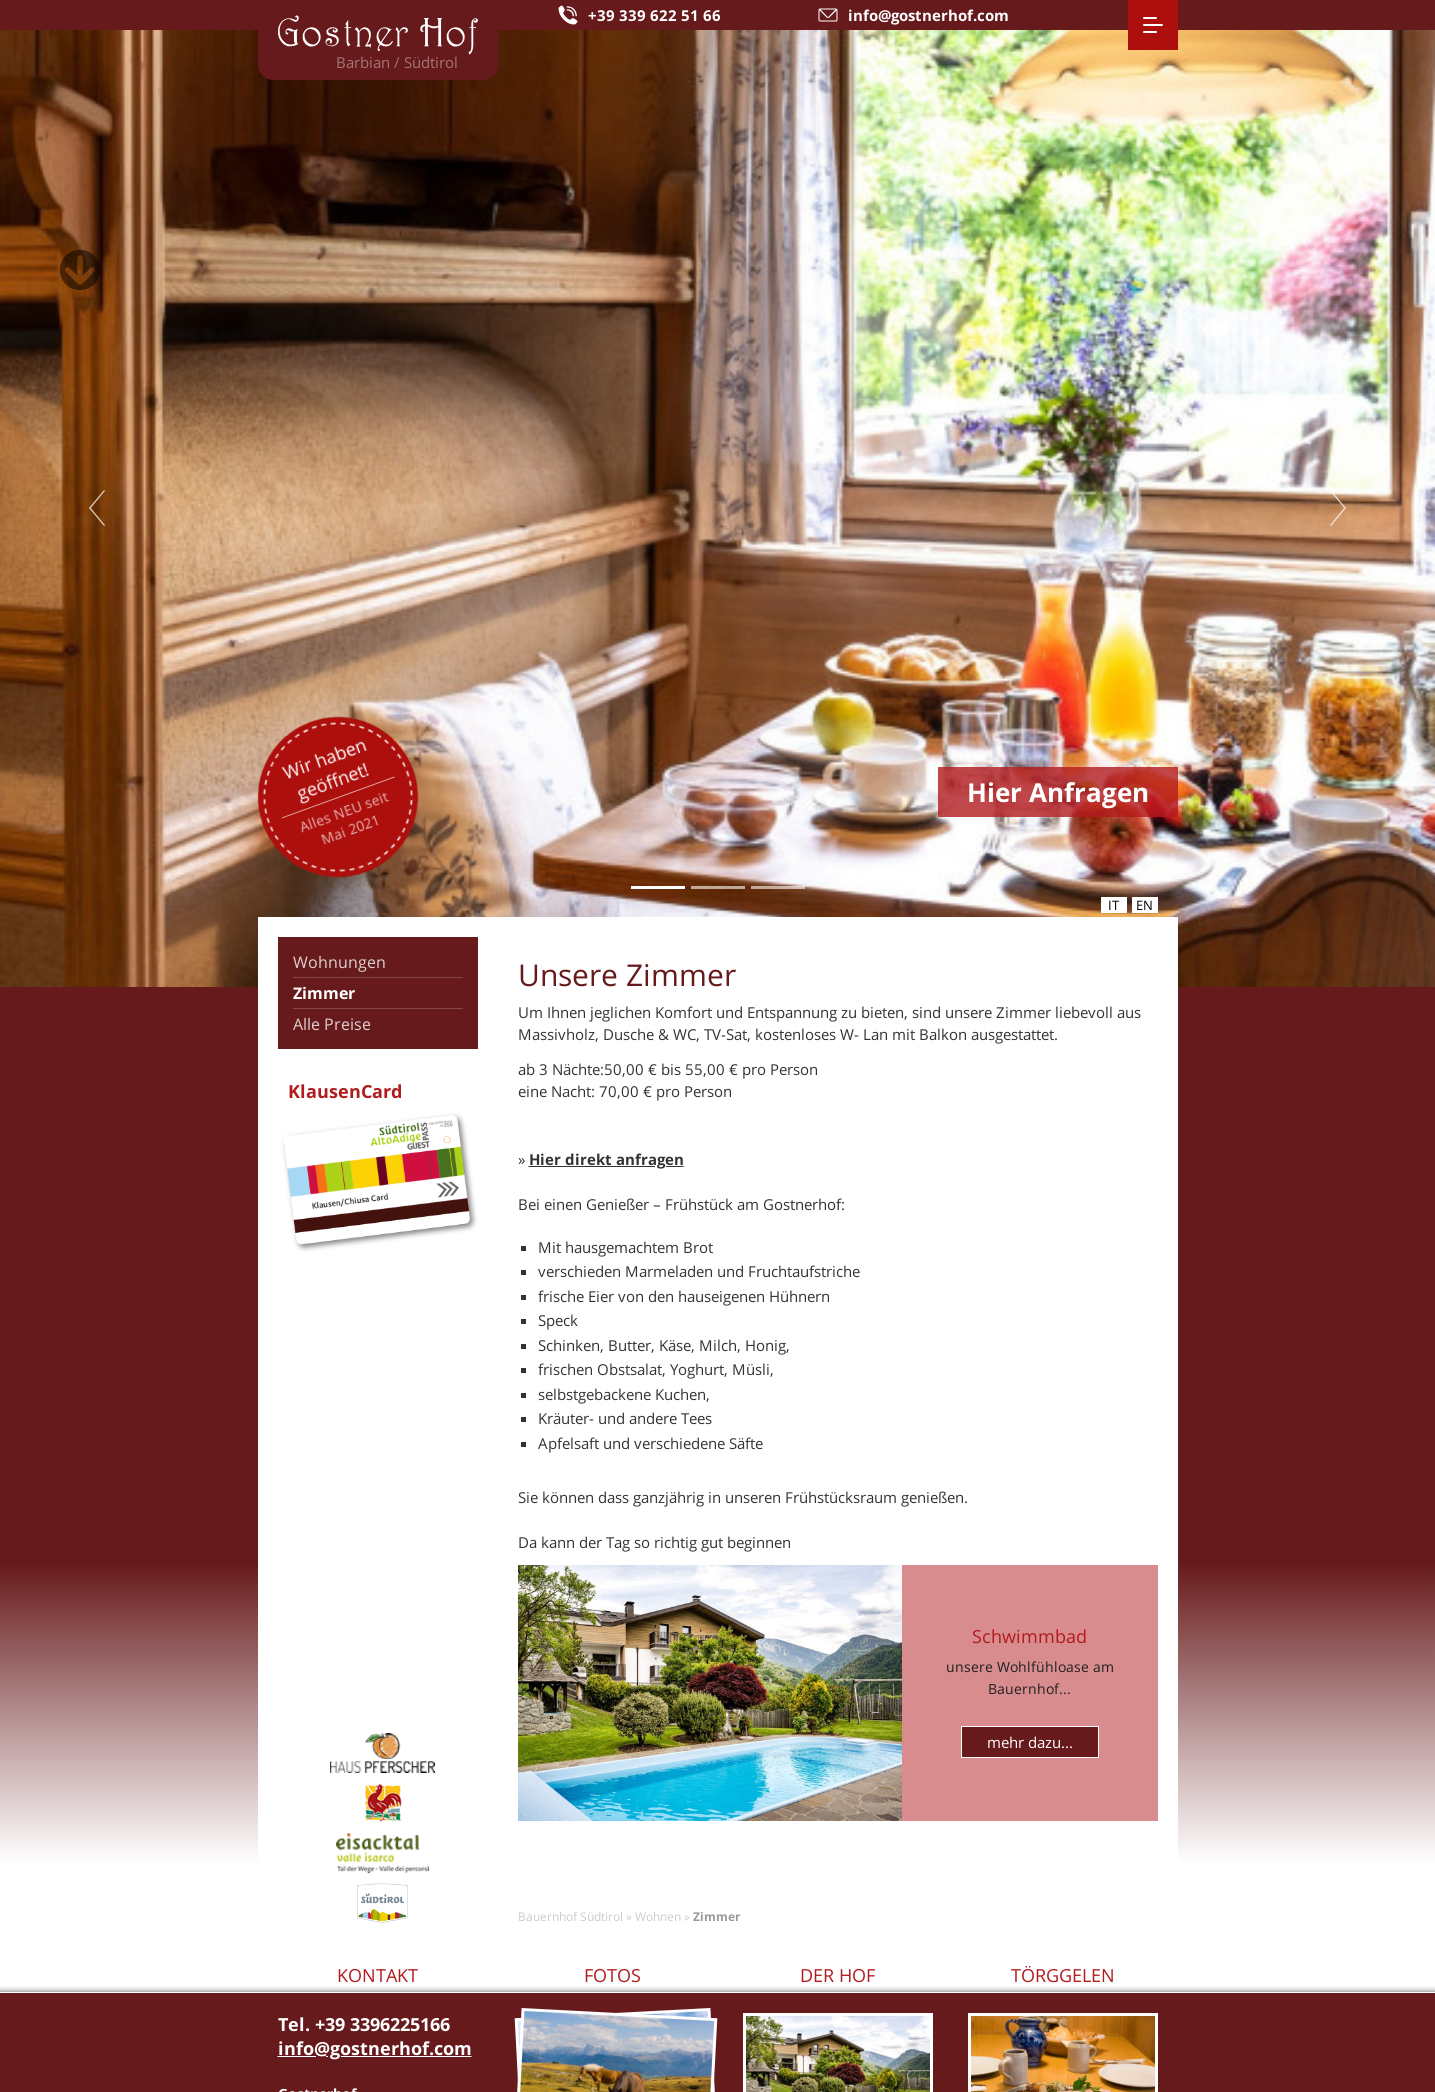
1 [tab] (657, 886)
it (1113, 905)
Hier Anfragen (1058, 792)
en (1144, 905)
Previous (97, 508)
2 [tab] (717, 886)
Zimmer (324, 993)
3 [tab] (777, 886)
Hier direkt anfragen (606, 1159)
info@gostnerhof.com (375, 2048)
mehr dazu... (1030, 1742)
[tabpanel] (717, 508)
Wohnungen (339, 962)
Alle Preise (332, 1024)
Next (1338, 508)
